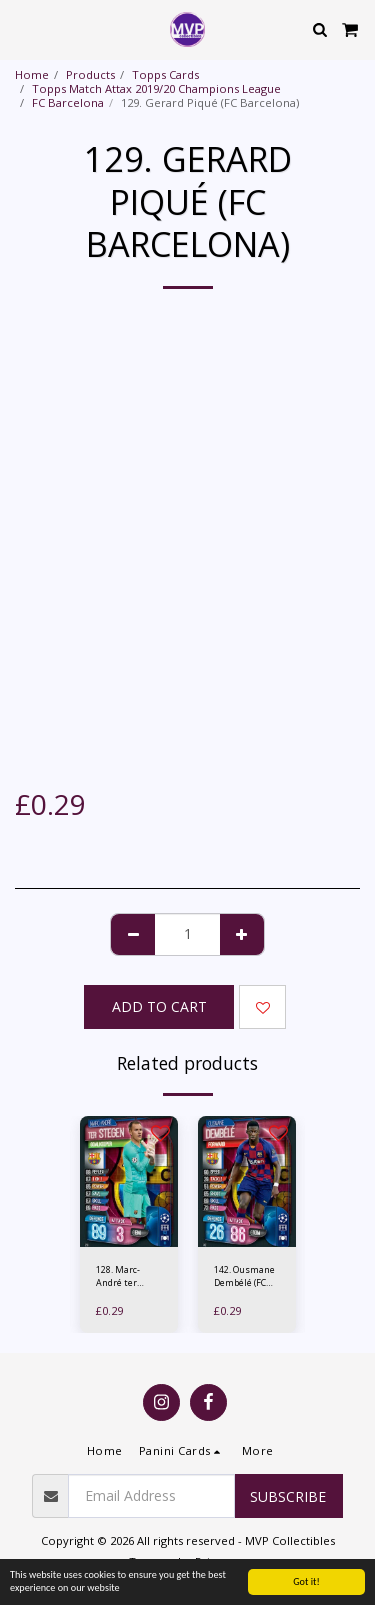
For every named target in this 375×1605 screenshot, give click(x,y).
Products (90, 74)
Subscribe (288, 1496)
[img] (129, 1181)
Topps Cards (165, 74)
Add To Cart (159, 1006)
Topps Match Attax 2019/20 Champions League (156, 88)
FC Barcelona (68, 102)
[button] (22, 28)
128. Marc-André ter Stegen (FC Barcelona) (118, 1276)
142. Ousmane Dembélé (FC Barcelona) (244, 1276)
